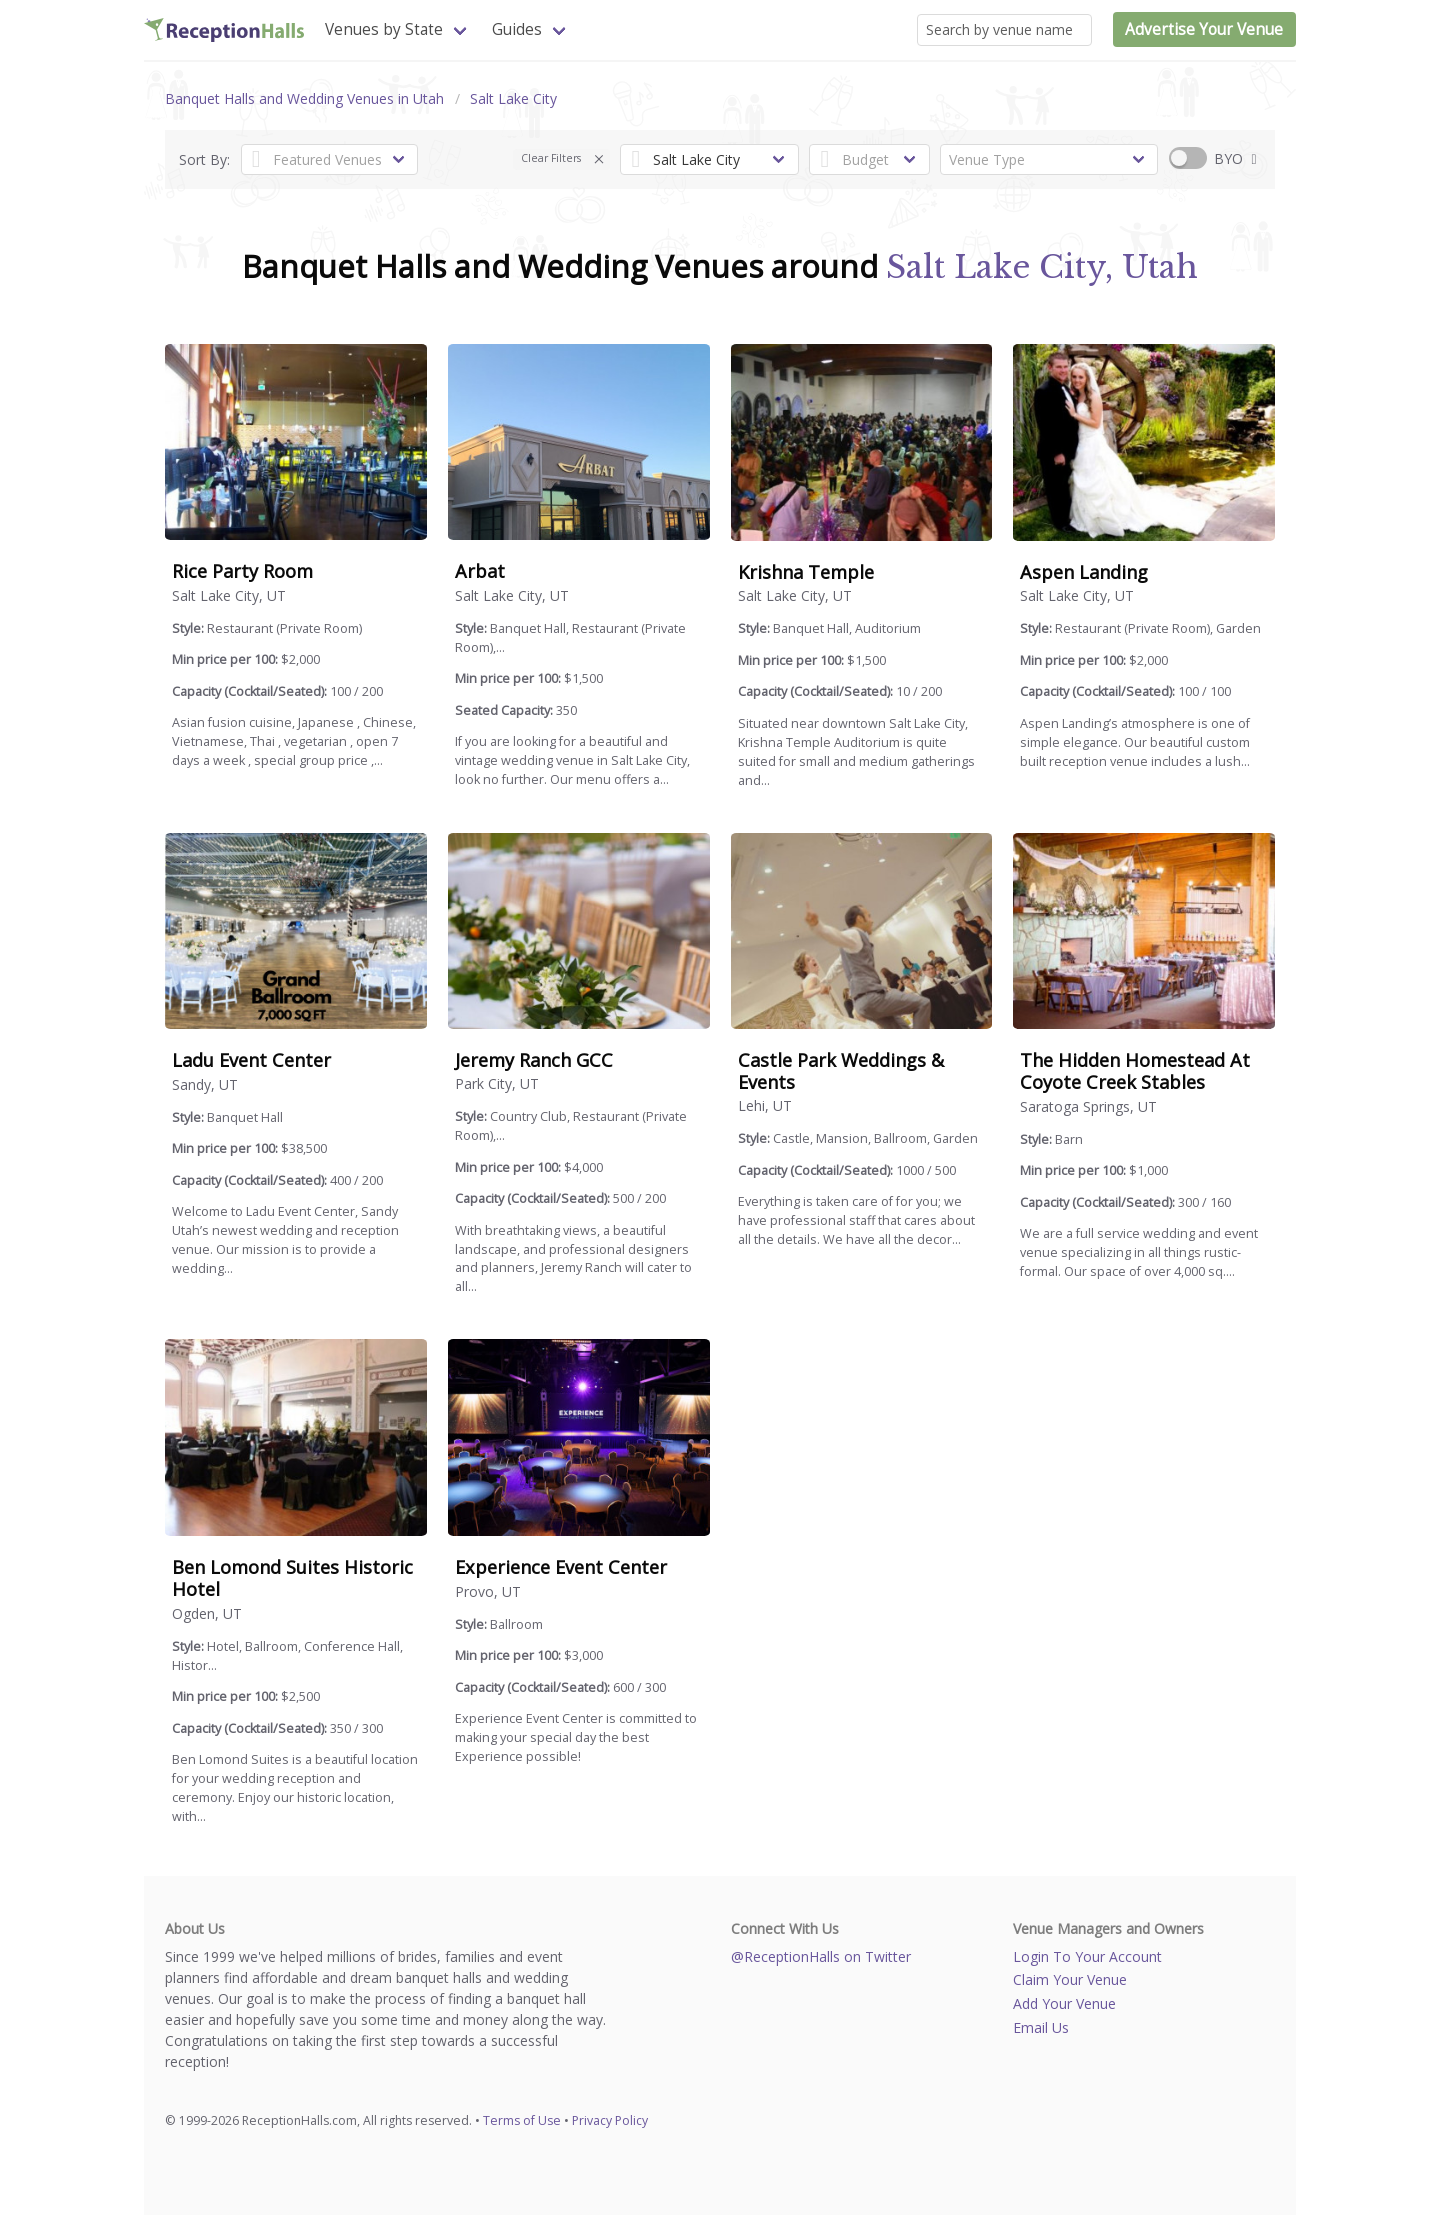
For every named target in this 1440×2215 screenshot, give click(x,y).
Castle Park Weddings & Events (841, 1071)
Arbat (480, 571)
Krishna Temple (806, 572)
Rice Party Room (242, 571)
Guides (517, 29)
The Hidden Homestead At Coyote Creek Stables (1135, 1071)
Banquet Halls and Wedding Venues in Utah (304, 98)
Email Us (1041, 2027)
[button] (599, 159)
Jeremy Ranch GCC (534, 1060)
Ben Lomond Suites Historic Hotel (292, 1578)
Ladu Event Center (251, 1060)
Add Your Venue (1064, 2003)
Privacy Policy (610, 2120)
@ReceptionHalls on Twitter (821, 1956)
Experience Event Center (561, 1567)
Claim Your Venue (1070, 1979)
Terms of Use (522, 2120)
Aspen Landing (1084, 572)
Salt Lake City (513, 98)
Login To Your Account (1087, 1956)
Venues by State (384, 29)
